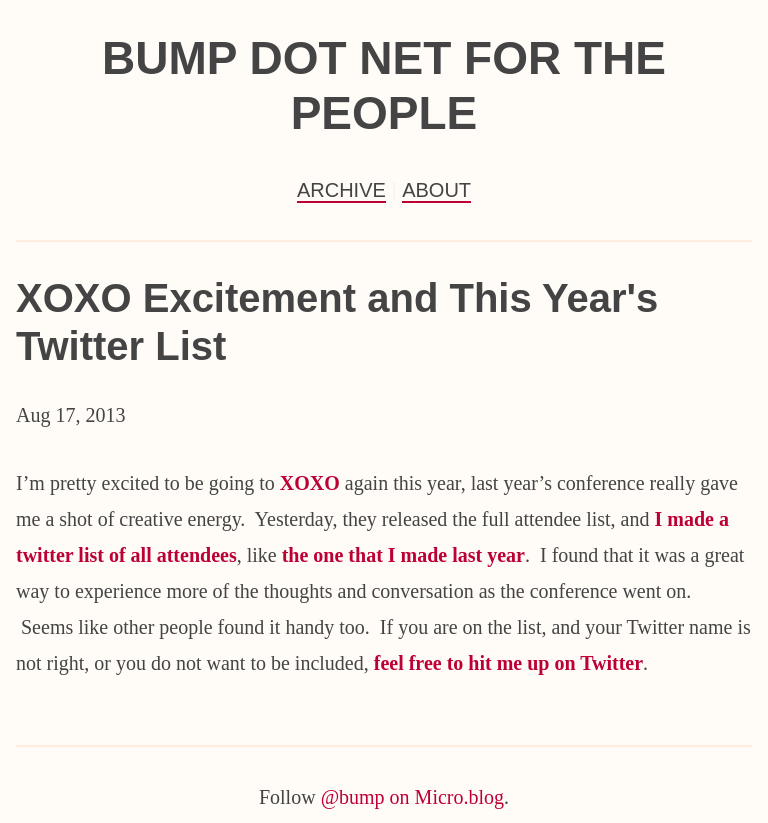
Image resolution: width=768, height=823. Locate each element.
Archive (341, 190)
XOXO (312, 483)
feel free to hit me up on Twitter (508, 663)
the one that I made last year (403, 555)
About (436, 190)
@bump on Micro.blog (412, 797)
